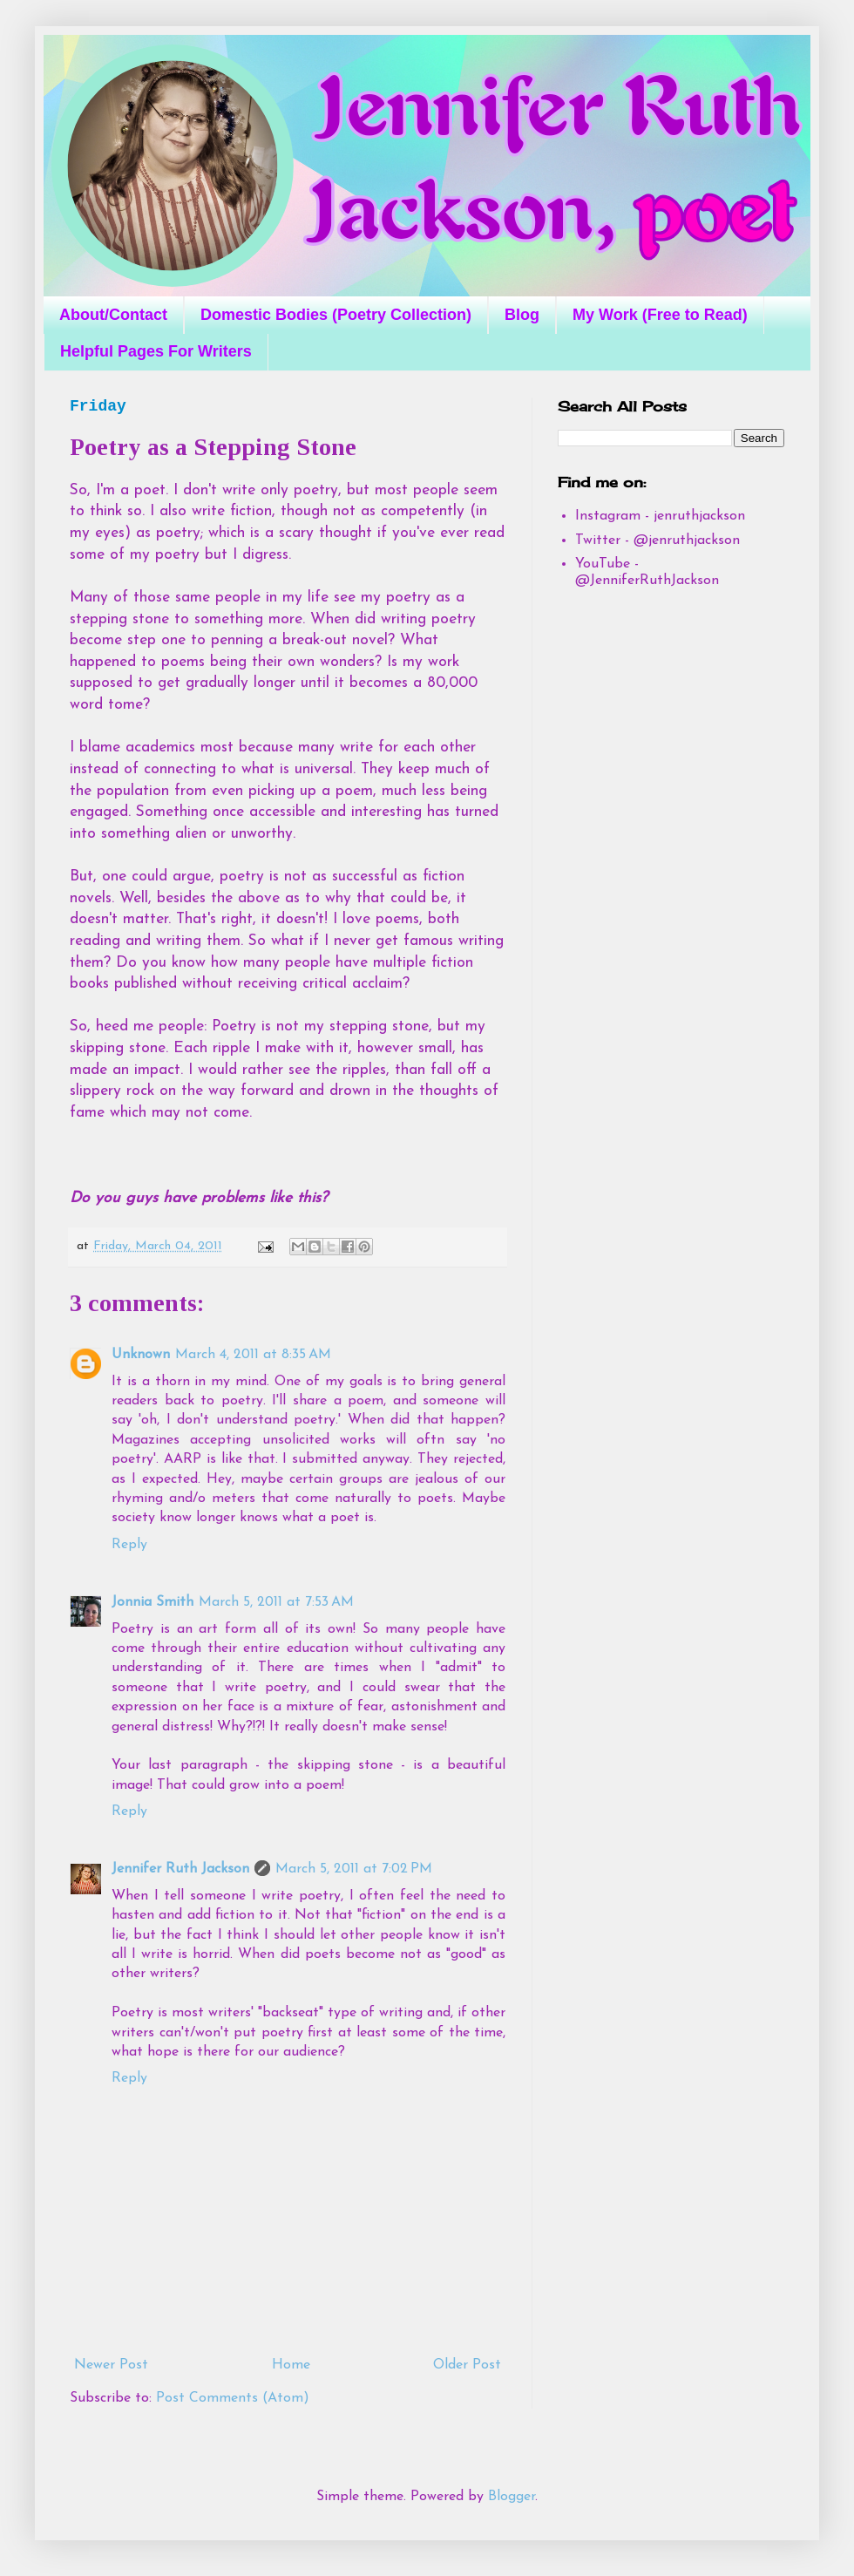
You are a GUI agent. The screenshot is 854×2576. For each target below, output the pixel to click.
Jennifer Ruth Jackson (180, 1869)
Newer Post (111, 2365)
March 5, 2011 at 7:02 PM (353, 1869)
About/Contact (113, 314)
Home (291, 2365)
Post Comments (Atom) (232, 2398)
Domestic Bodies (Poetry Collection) (335, 314)
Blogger (511, 2497)
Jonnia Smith (152, 1602)
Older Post (467, 2365)
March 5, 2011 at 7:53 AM (276, 1602)
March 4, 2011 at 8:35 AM (253, 1355)
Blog (522, 314)
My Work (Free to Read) (660, 314)
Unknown (141, 1355)
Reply (129, 1545)
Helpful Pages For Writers (156, 351)
